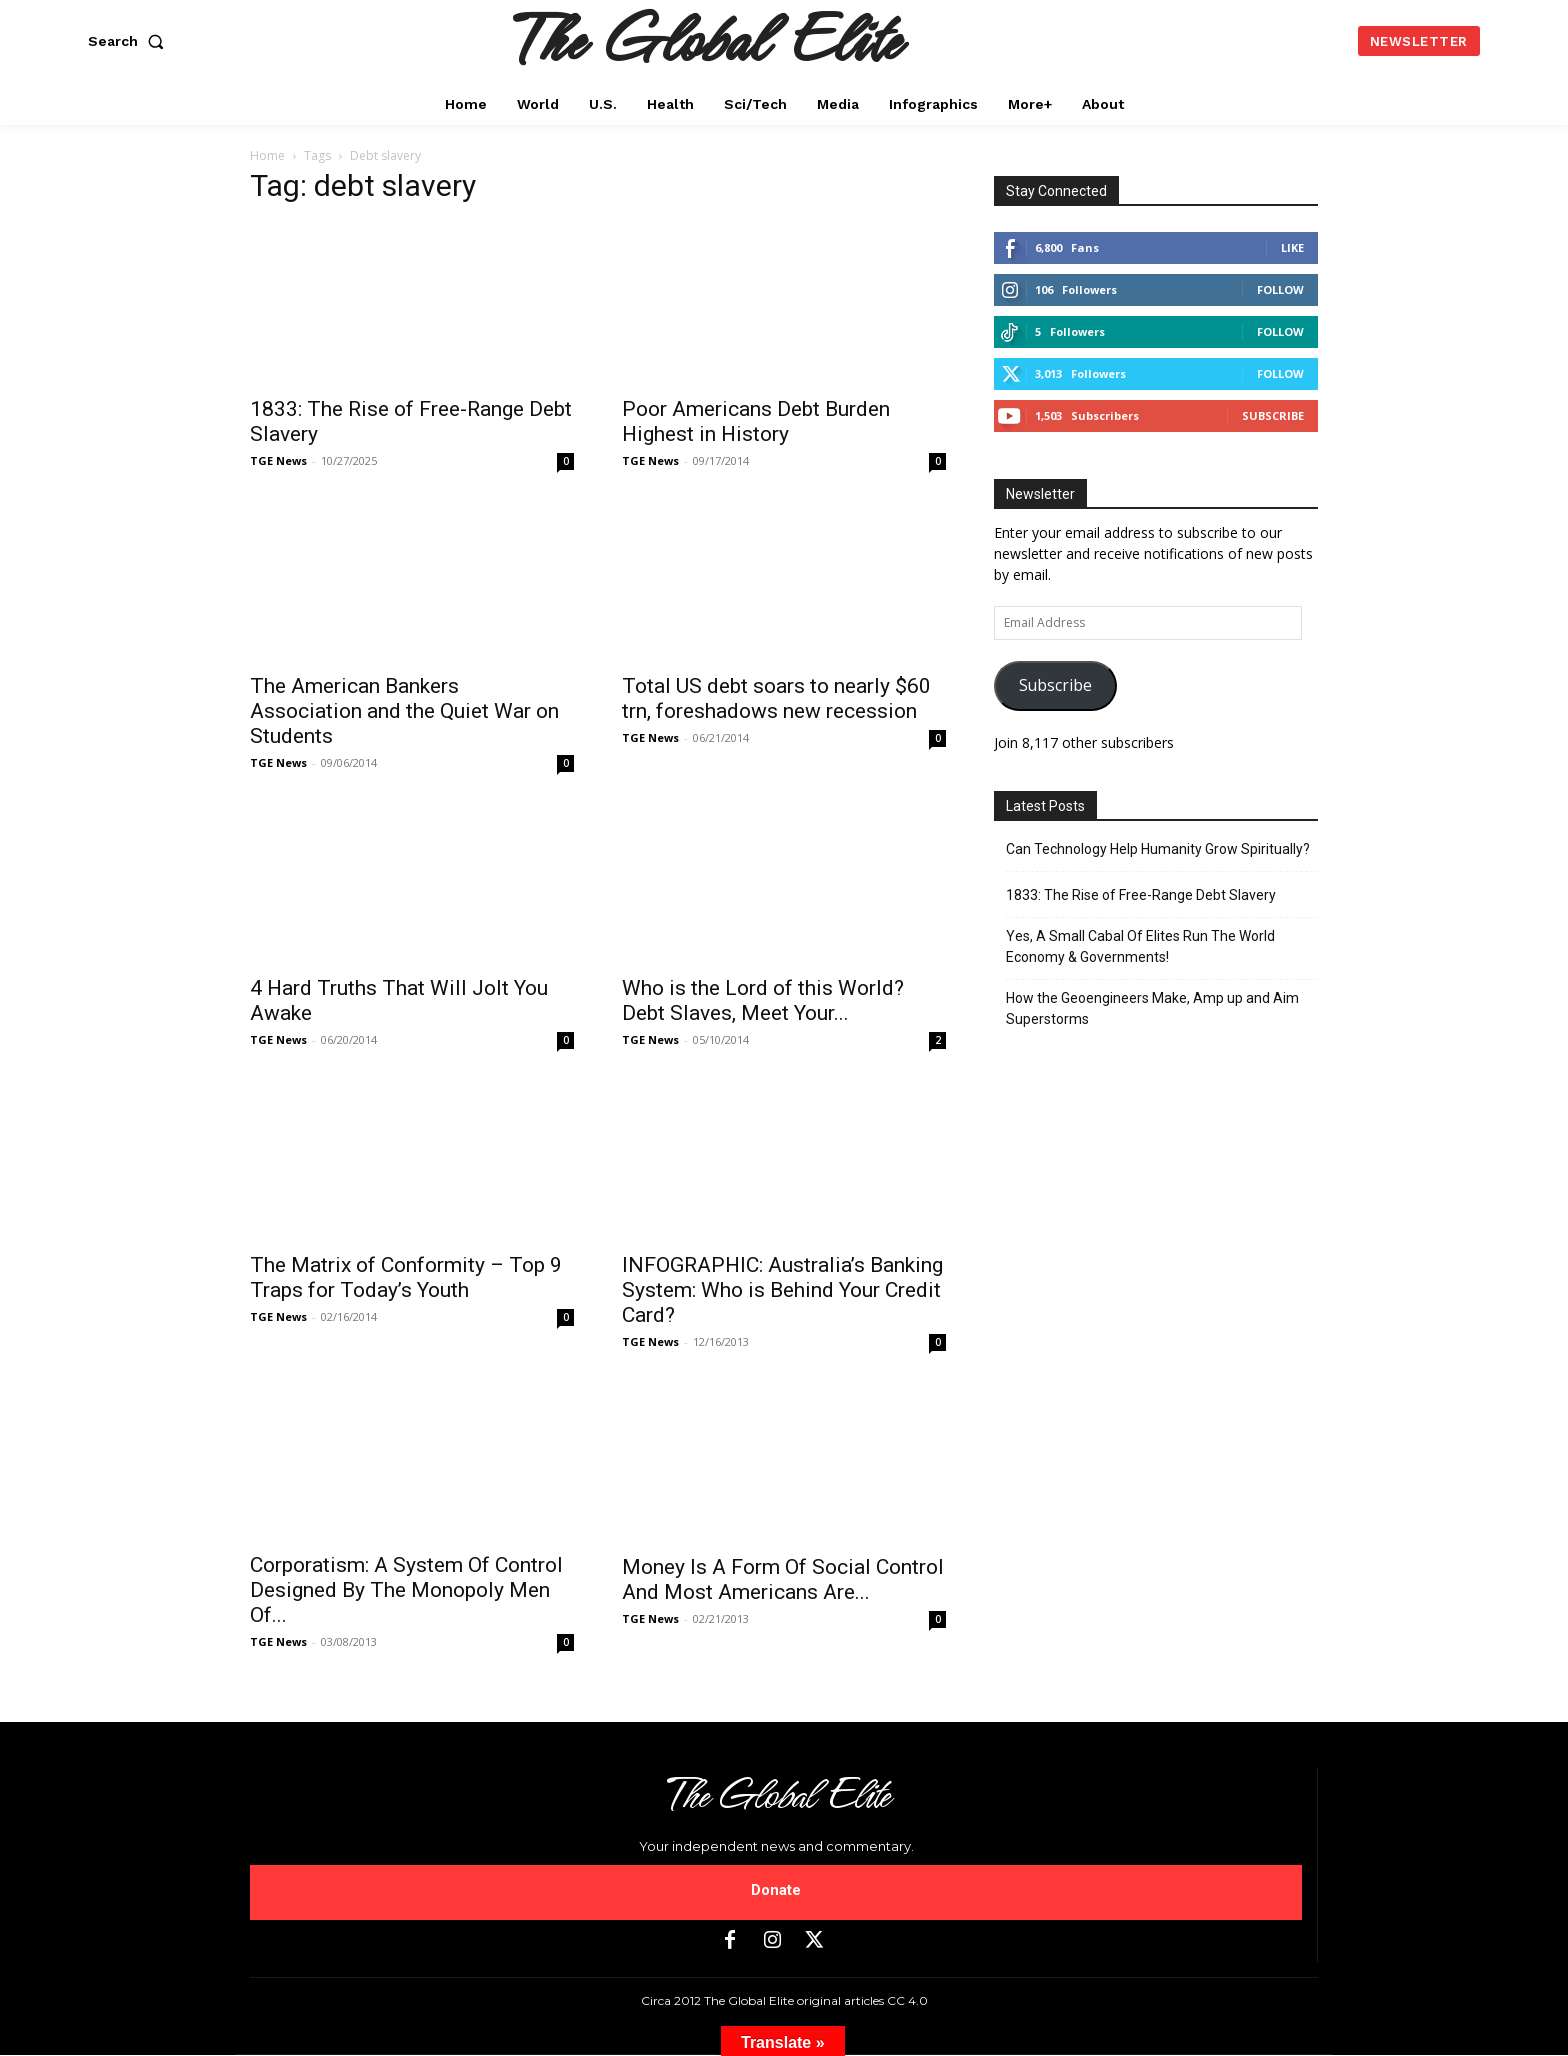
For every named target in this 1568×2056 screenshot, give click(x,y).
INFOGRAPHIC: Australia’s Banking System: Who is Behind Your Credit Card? (782, 1290)
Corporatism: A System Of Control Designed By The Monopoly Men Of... (406, 1590)
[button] (130, 41)
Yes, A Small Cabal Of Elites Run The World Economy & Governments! (1140, 946)
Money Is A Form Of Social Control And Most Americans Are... (783, 1579)
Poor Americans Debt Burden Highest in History (756, 421)
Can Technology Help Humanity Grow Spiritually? (1158, 849)
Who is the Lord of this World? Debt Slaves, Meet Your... (763, 1000)
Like (1292, 247)
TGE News (278, 460)
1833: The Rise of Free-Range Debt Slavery (1141, 895)
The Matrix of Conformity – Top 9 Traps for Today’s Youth (406, 1277)
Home (267, 155)
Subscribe (1273, 415)
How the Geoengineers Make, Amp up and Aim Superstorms (1152, 1008)
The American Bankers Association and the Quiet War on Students (404, 711)
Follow (1280, 289)
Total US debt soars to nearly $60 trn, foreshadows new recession (776, 698)
